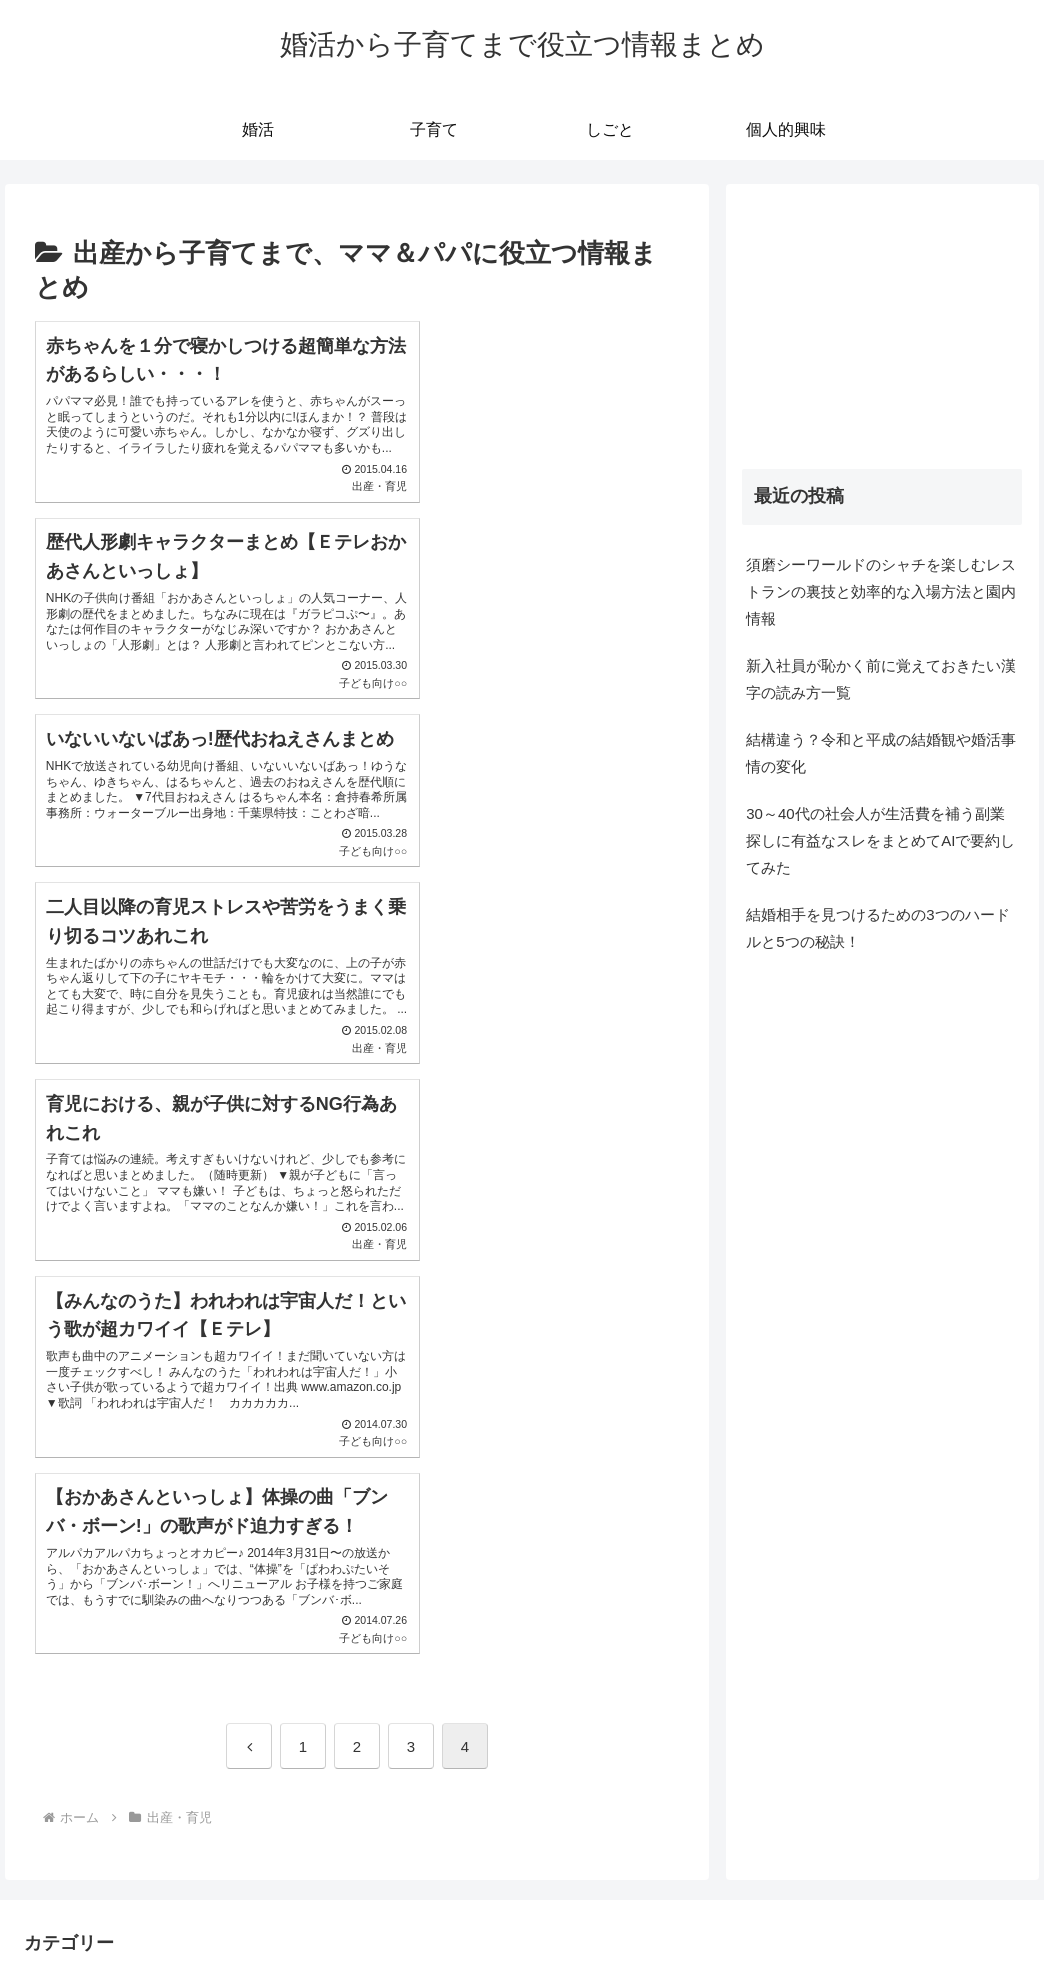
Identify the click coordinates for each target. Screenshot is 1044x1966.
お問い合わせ (975, 1904)
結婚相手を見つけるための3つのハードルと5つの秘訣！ (877, 928)
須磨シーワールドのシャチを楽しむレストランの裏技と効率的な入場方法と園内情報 (881, 591)
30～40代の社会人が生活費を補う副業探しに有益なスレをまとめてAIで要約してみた (880, 840)
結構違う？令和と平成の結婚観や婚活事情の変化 (881, 753)
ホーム (471, 1904)
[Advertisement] (882, 326)
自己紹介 (884, 1904)
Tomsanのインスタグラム (593, 1904)
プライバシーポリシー (765, 1904)
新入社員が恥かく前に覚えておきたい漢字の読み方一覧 (881, 679)
